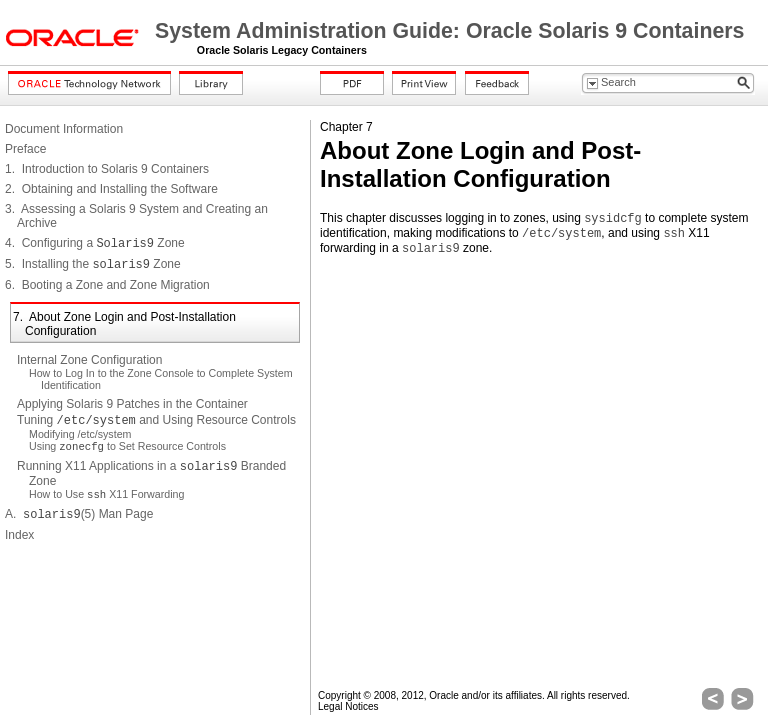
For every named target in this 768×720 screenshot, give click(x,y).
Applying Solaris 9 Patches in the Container (132, 404)
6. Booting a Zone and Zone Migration (107, 285)
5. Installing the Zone (93, 264)
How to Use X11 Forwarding (106, 494)
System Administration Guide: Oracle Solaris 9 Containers (449, 31)
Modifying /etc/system (80, 434)
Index (19, 535)
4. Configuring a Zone (95, 243)
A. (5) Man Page (79, 514)
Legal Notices (348, 706)
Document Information (64, 129)
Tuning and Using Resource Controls (156, 420)
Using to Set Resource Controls (127, 446)
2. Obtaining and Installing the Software (111, 189)
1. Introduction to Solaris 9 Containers (107, 169)
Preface (25, 149)
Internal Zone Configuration (89, 360)
